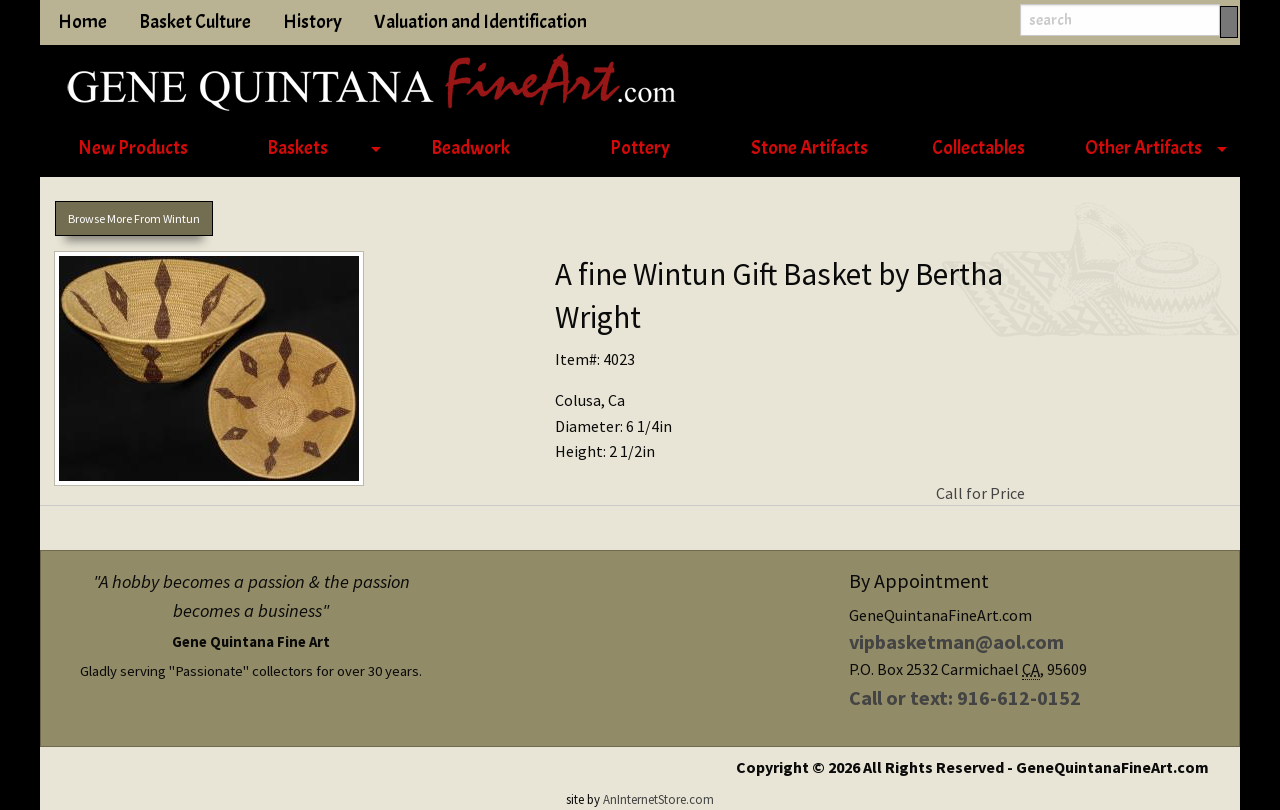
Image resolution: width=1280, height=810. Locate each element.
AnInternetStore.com (658, 799)
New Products (133, 148)
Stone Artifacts (809, 148)
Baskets (297, 148)
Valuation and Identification (480, 22)
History (312, 22)
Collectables (978, 148)
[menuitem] (132, 149)
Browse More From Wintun (134, 218)
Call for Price (980, 493)
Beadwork (470, 148)
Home (82, 22)
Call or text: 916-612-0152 (965, 697)
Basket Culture (195, 22)
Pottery (640, 148)
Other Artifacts (1143, 148)
